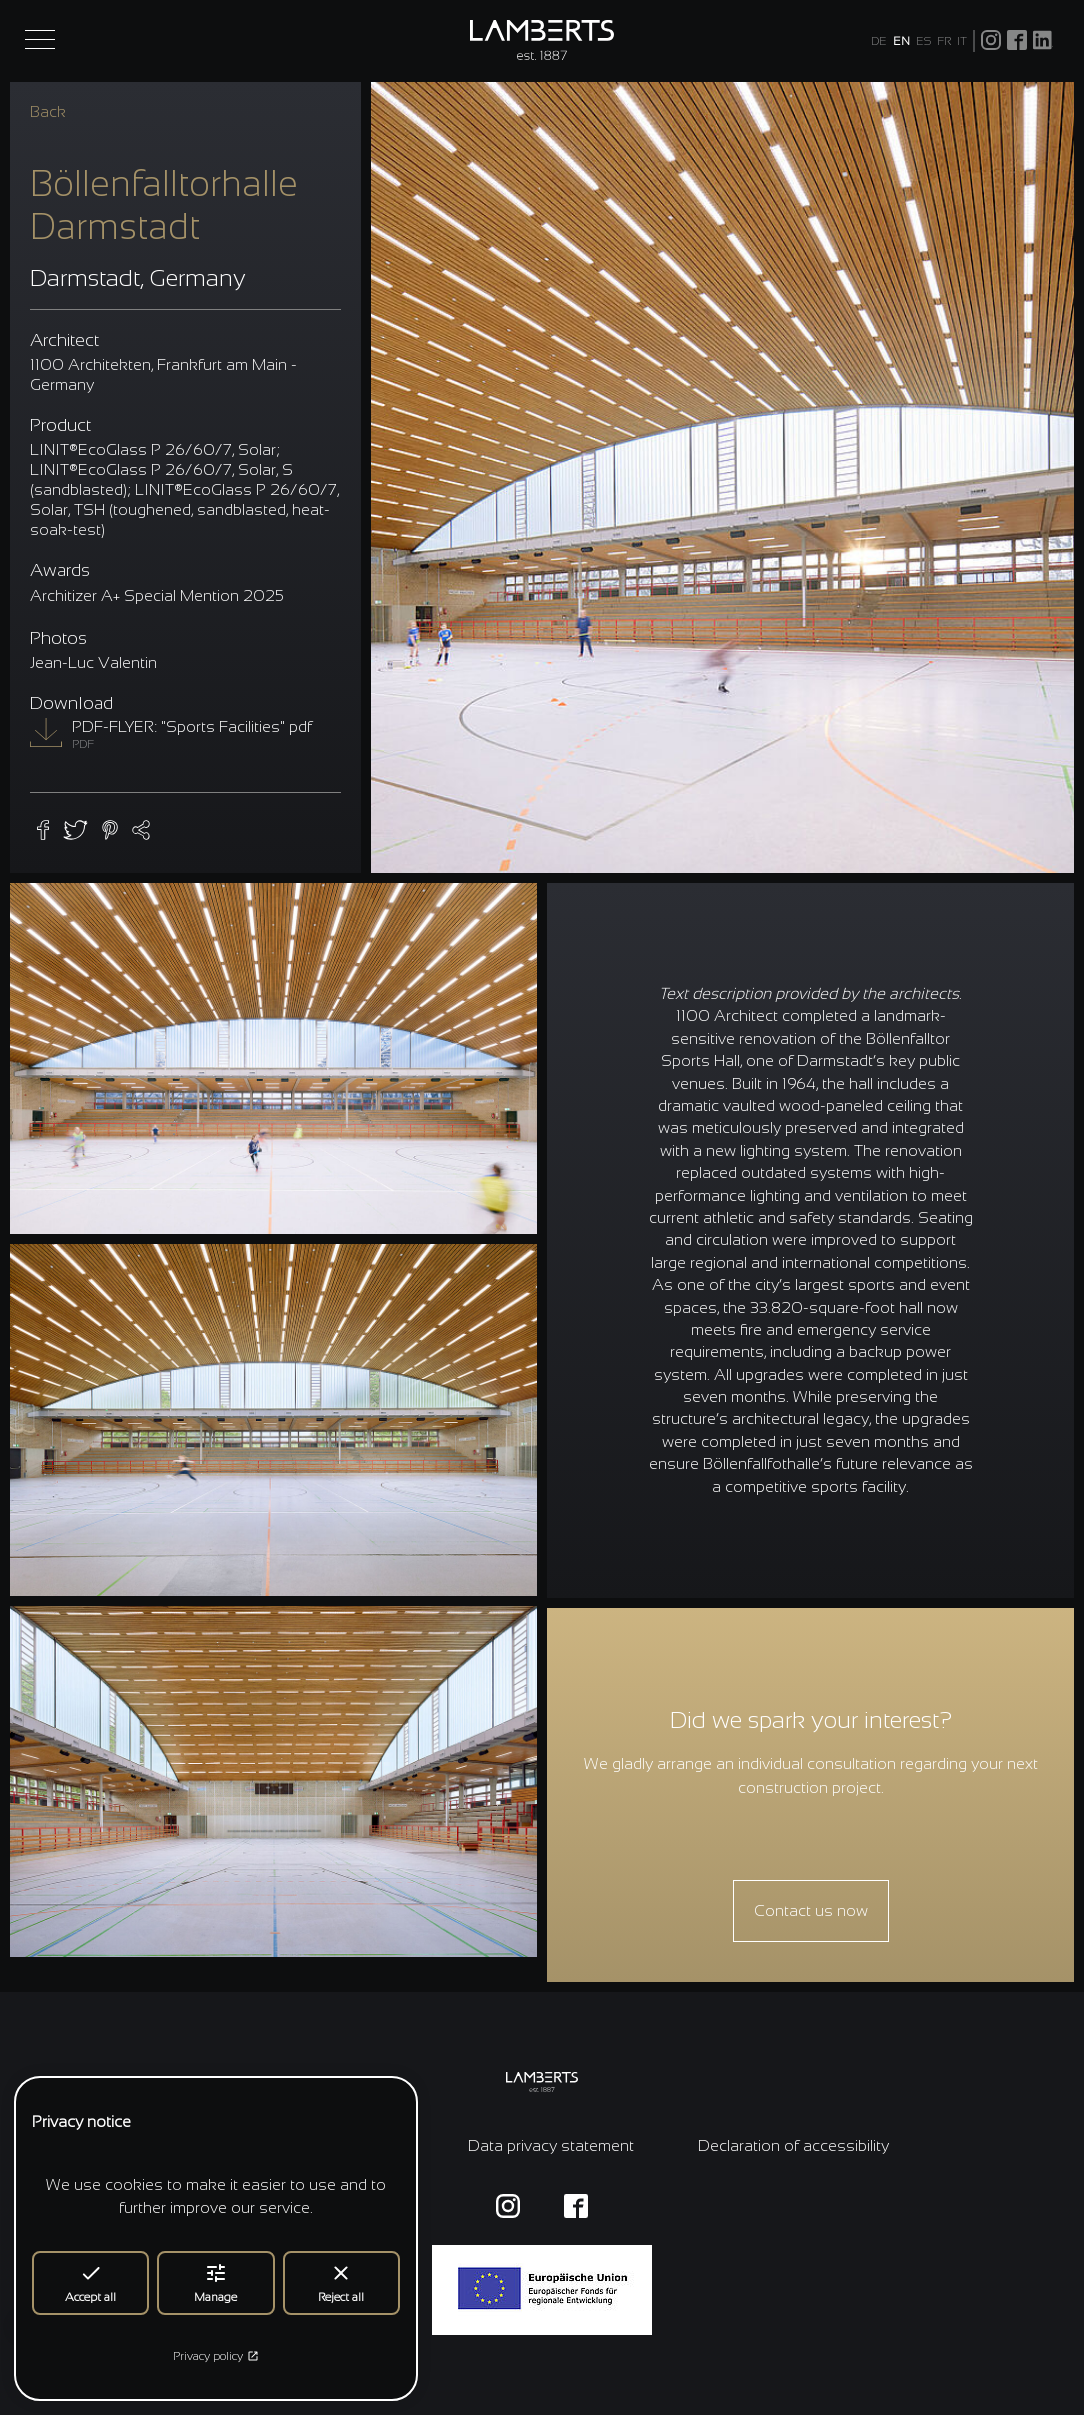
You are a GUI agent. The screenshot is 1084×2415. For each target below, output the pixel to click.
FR (944, 41)
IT (962, 41)
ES (923, 41)
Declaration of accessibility (793, 2145)
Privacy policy (216, 2356)
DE (879, 41)
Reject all (341, 2282)
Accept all (90, 2282)
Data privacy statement (551, 2145)
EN (901, 41)
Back (48, 111)
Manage (215, 2282)
